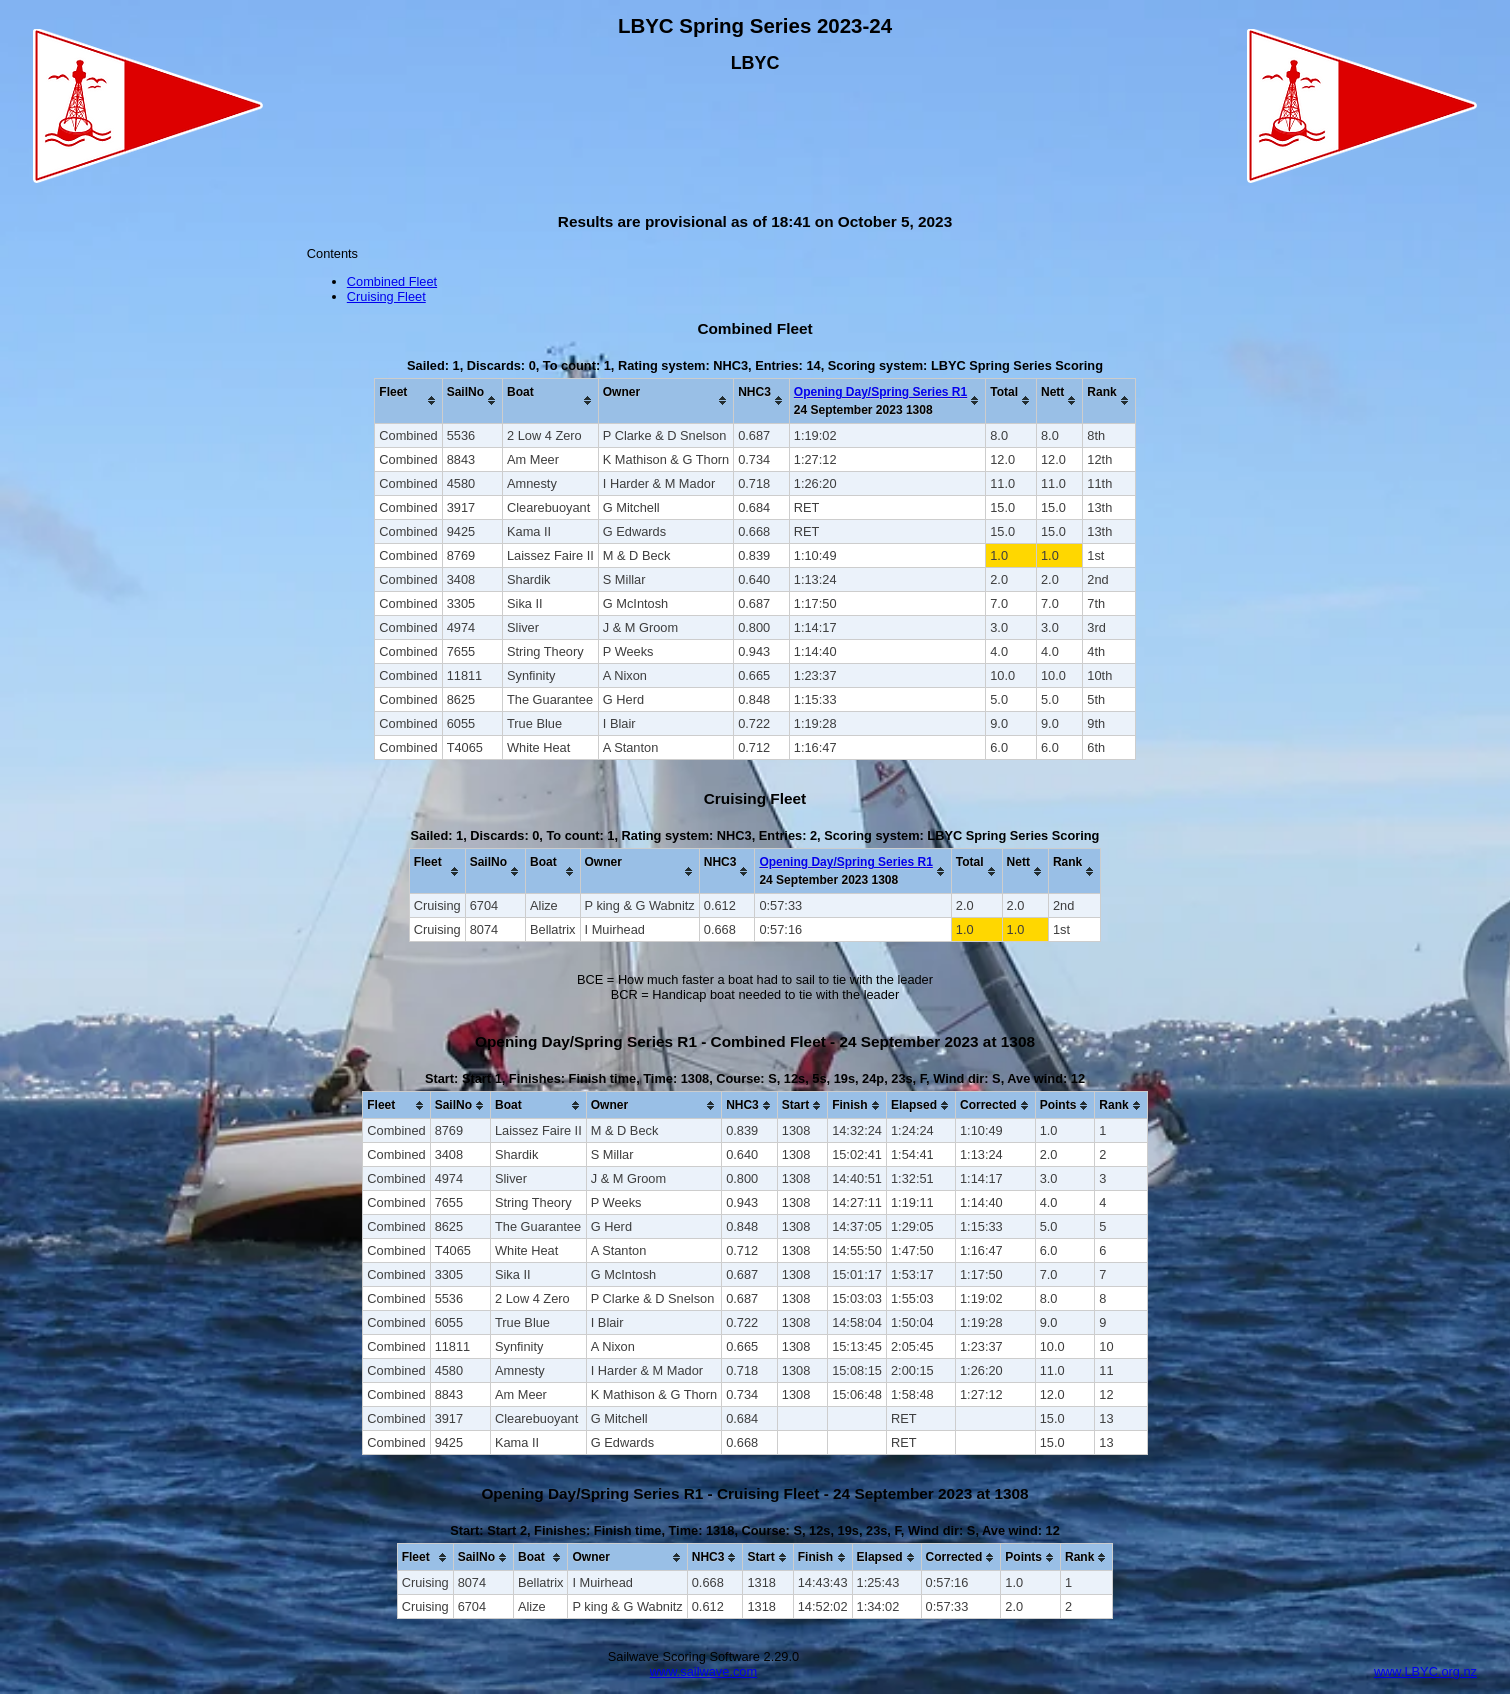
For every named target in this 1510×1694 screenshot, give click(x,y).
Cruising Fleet (386, 296)
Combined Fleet (392, 281)
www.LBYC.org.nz (1425, 1671)
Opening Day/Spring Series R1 (880, 392)
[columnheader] (408, 400)
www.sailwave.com (703, 1671)
